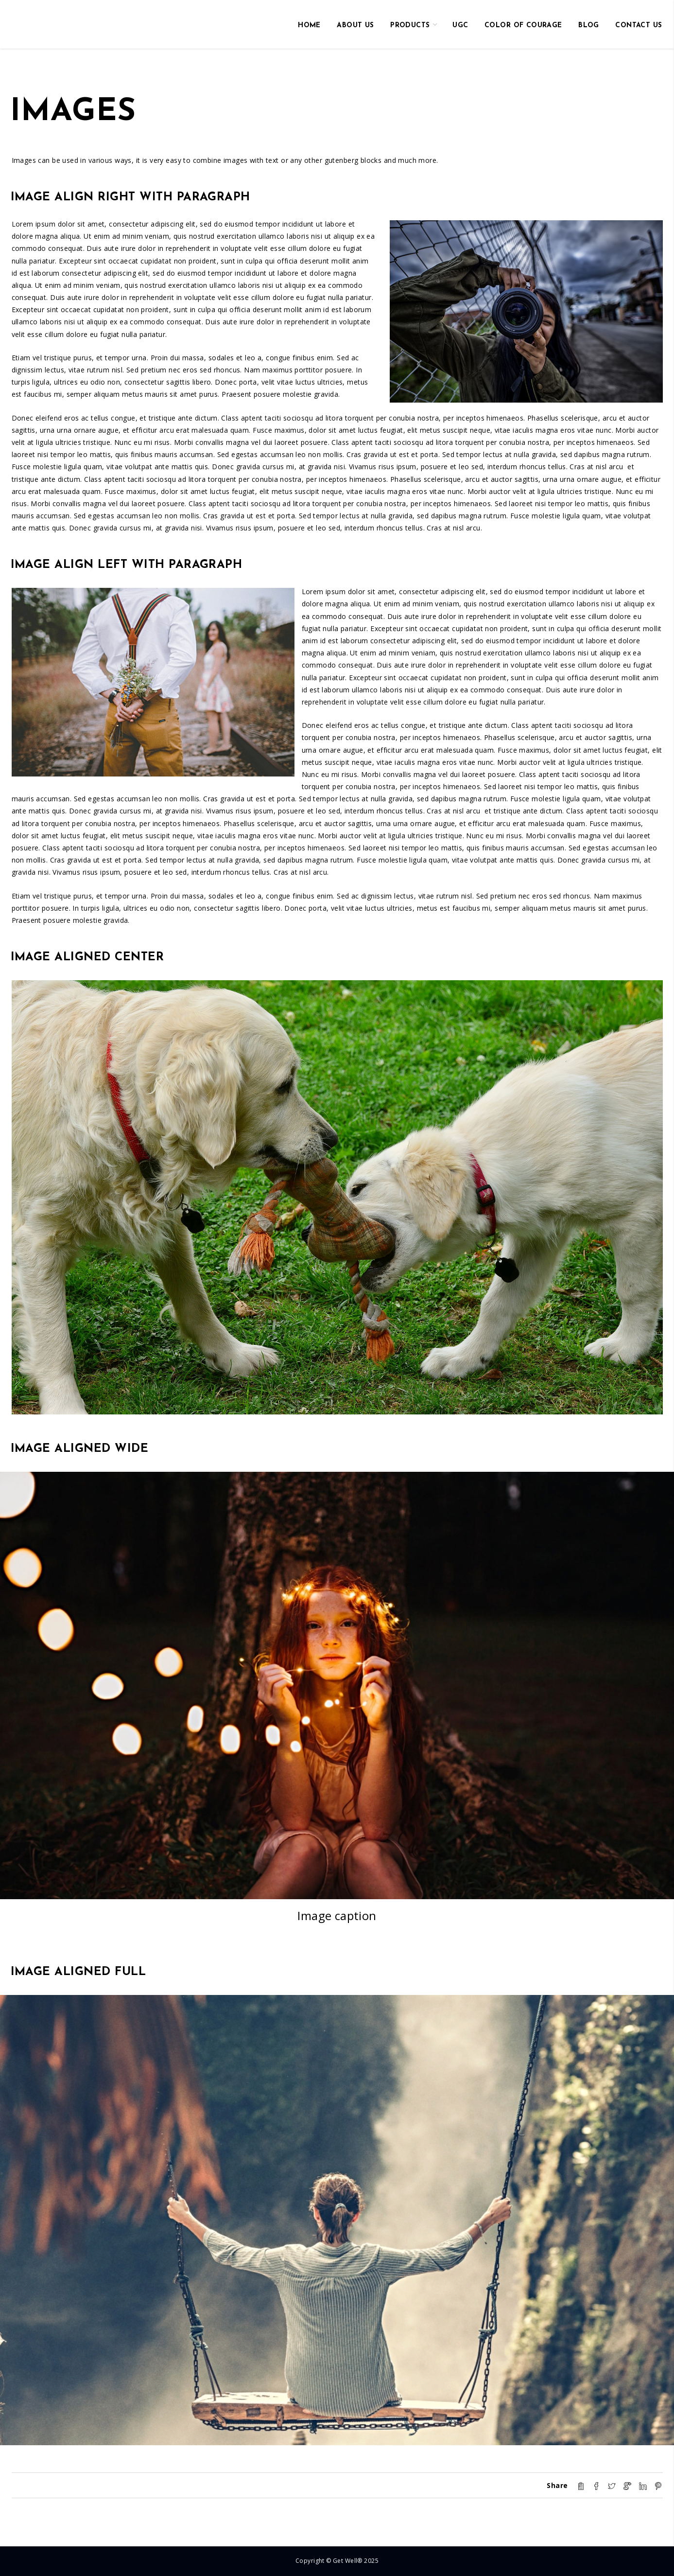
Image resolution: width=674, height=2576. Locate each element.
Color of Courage (523, 25)
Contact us (638, 25)
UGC (460, 25)
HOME (309, 25)
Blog (588, 25)
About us (355, 25)
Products (410, 25)
